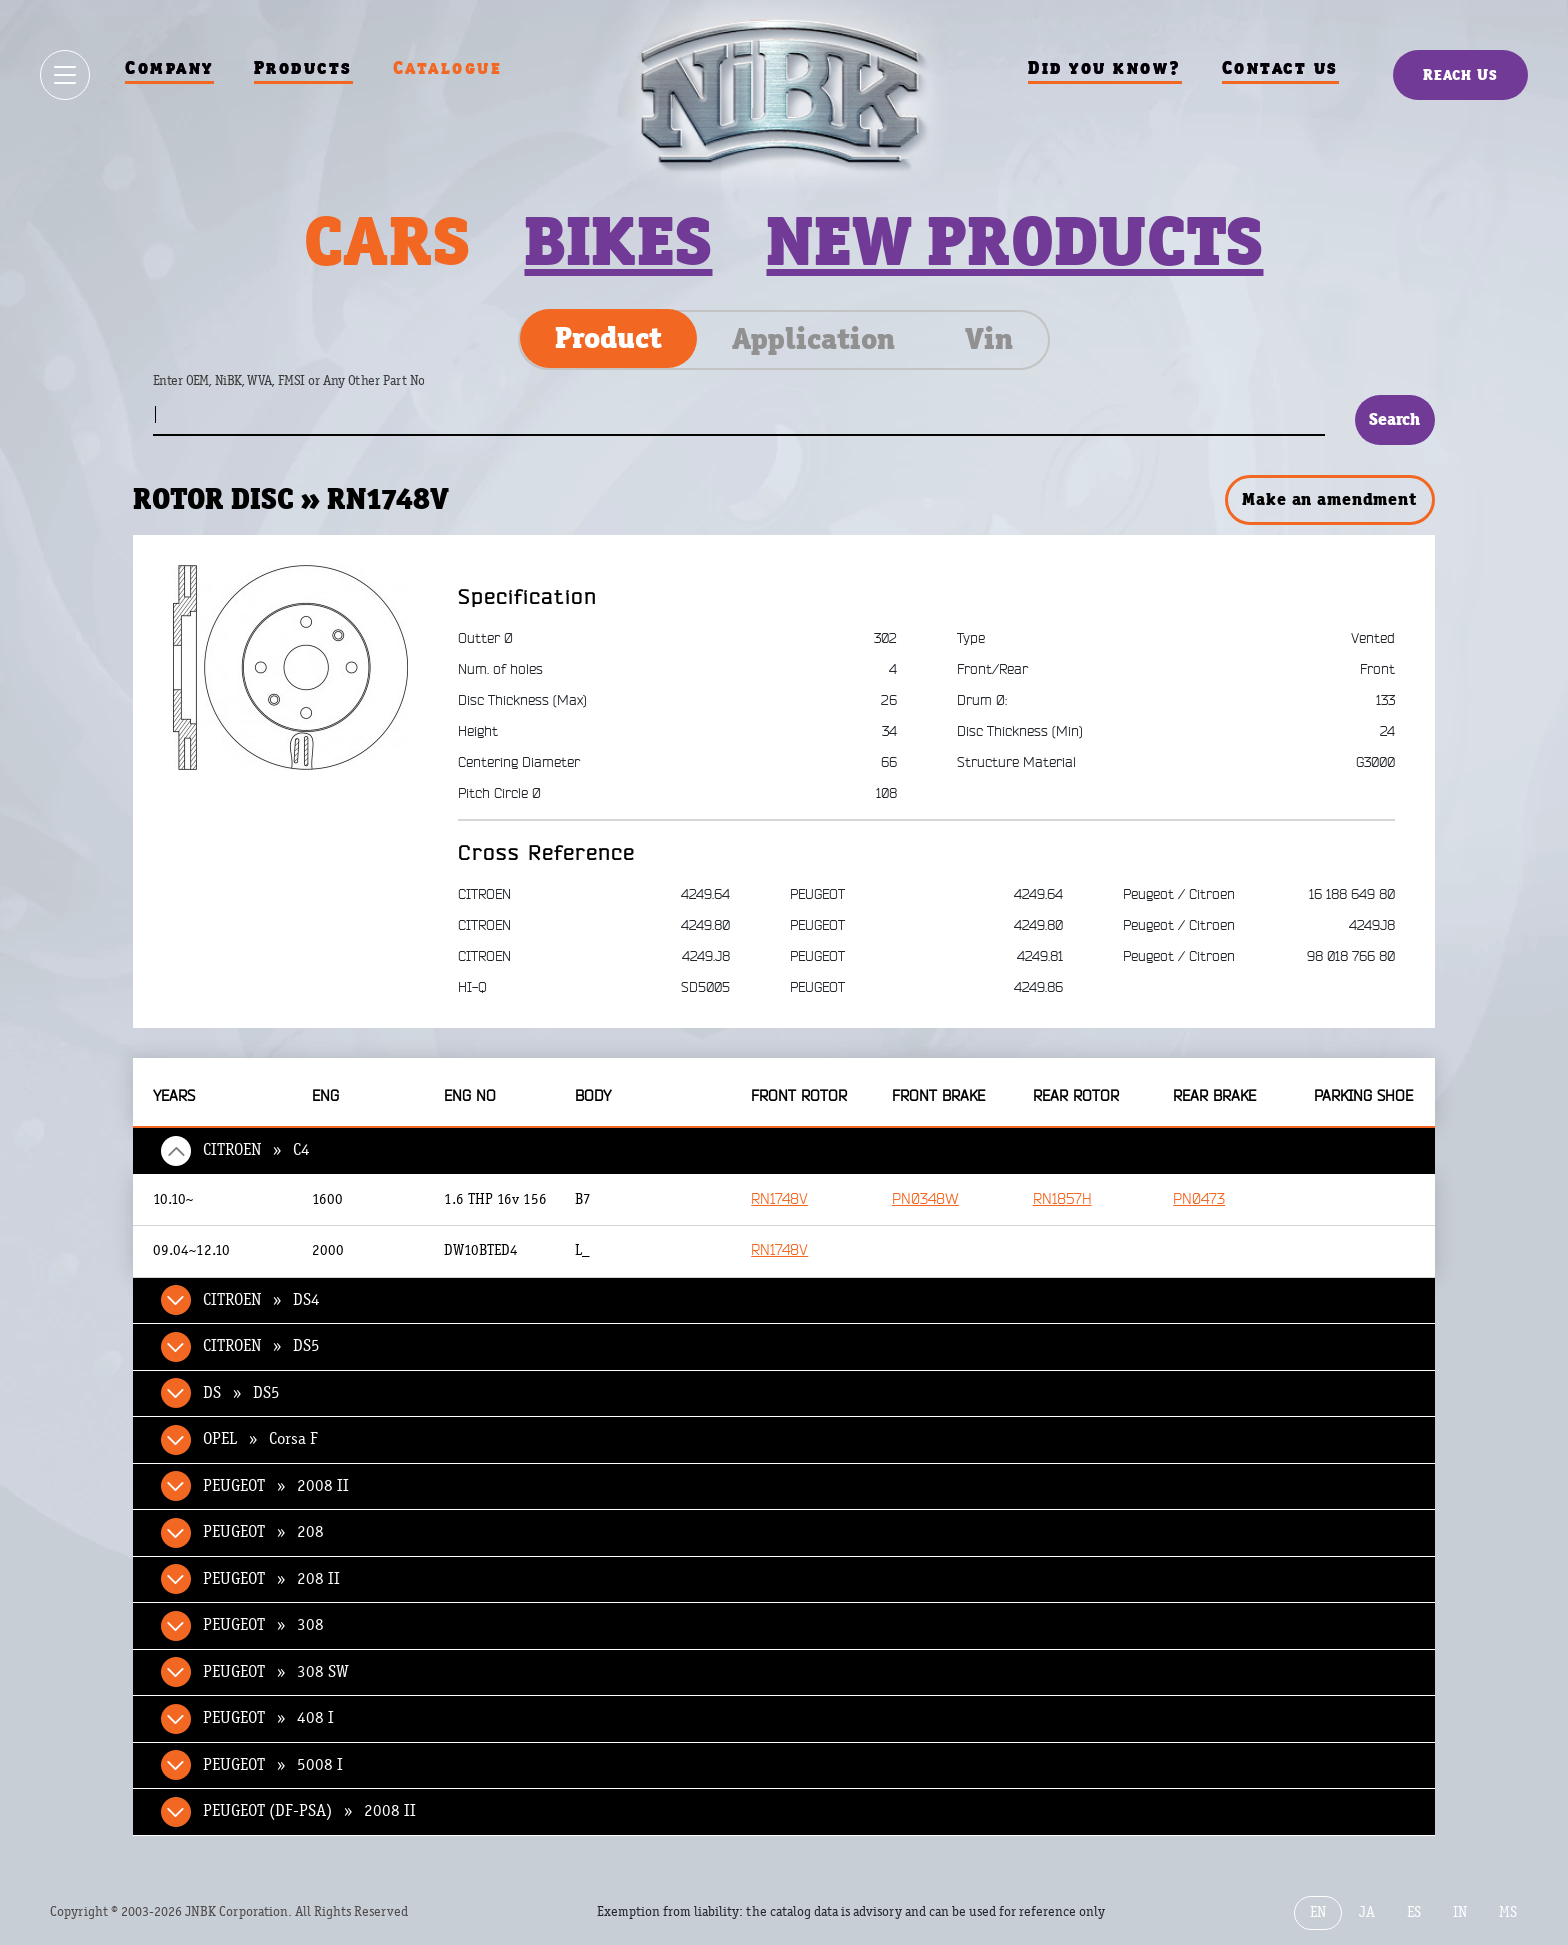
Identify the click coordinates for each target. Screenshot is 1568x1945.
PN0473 (1199, 1199)
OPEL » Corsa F (260, 1439)
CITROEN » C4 (256, 1150)
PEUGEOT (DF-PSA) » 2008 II (309, 1811)
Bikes (618, 241)
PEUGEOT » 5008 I (273, 1765)
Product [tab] (608, 338)
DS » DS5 (241, 1393)
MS (1508, 1912)
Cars (387, 241)
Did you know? (1105, 67)
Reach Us (1460, 74)
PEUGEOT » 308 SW (276, 1672)
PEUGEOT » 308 (263, 1625)
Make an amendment (1329, 499)
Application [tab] (813, 339)
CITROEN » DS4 (261, 1300)
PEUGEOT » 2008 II (276, 1486)
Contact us (1280, 67)
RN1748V (779, 1199)
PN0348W (925, 1199)
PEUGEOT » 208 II (271, 1579)
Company (169, 67)
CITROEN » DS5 (261, 1346)
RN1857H (1062, 1199)
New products (1014, 241)
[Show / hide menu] (65, 75)
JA (1367, 1912)
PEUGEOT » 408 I (268, 1718)
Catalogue (448, 67)
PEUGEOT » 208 (263, 1532)
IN (1460, 1912)
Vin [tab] (989, 339)
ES (1414, 1912)
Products (303, 67)
